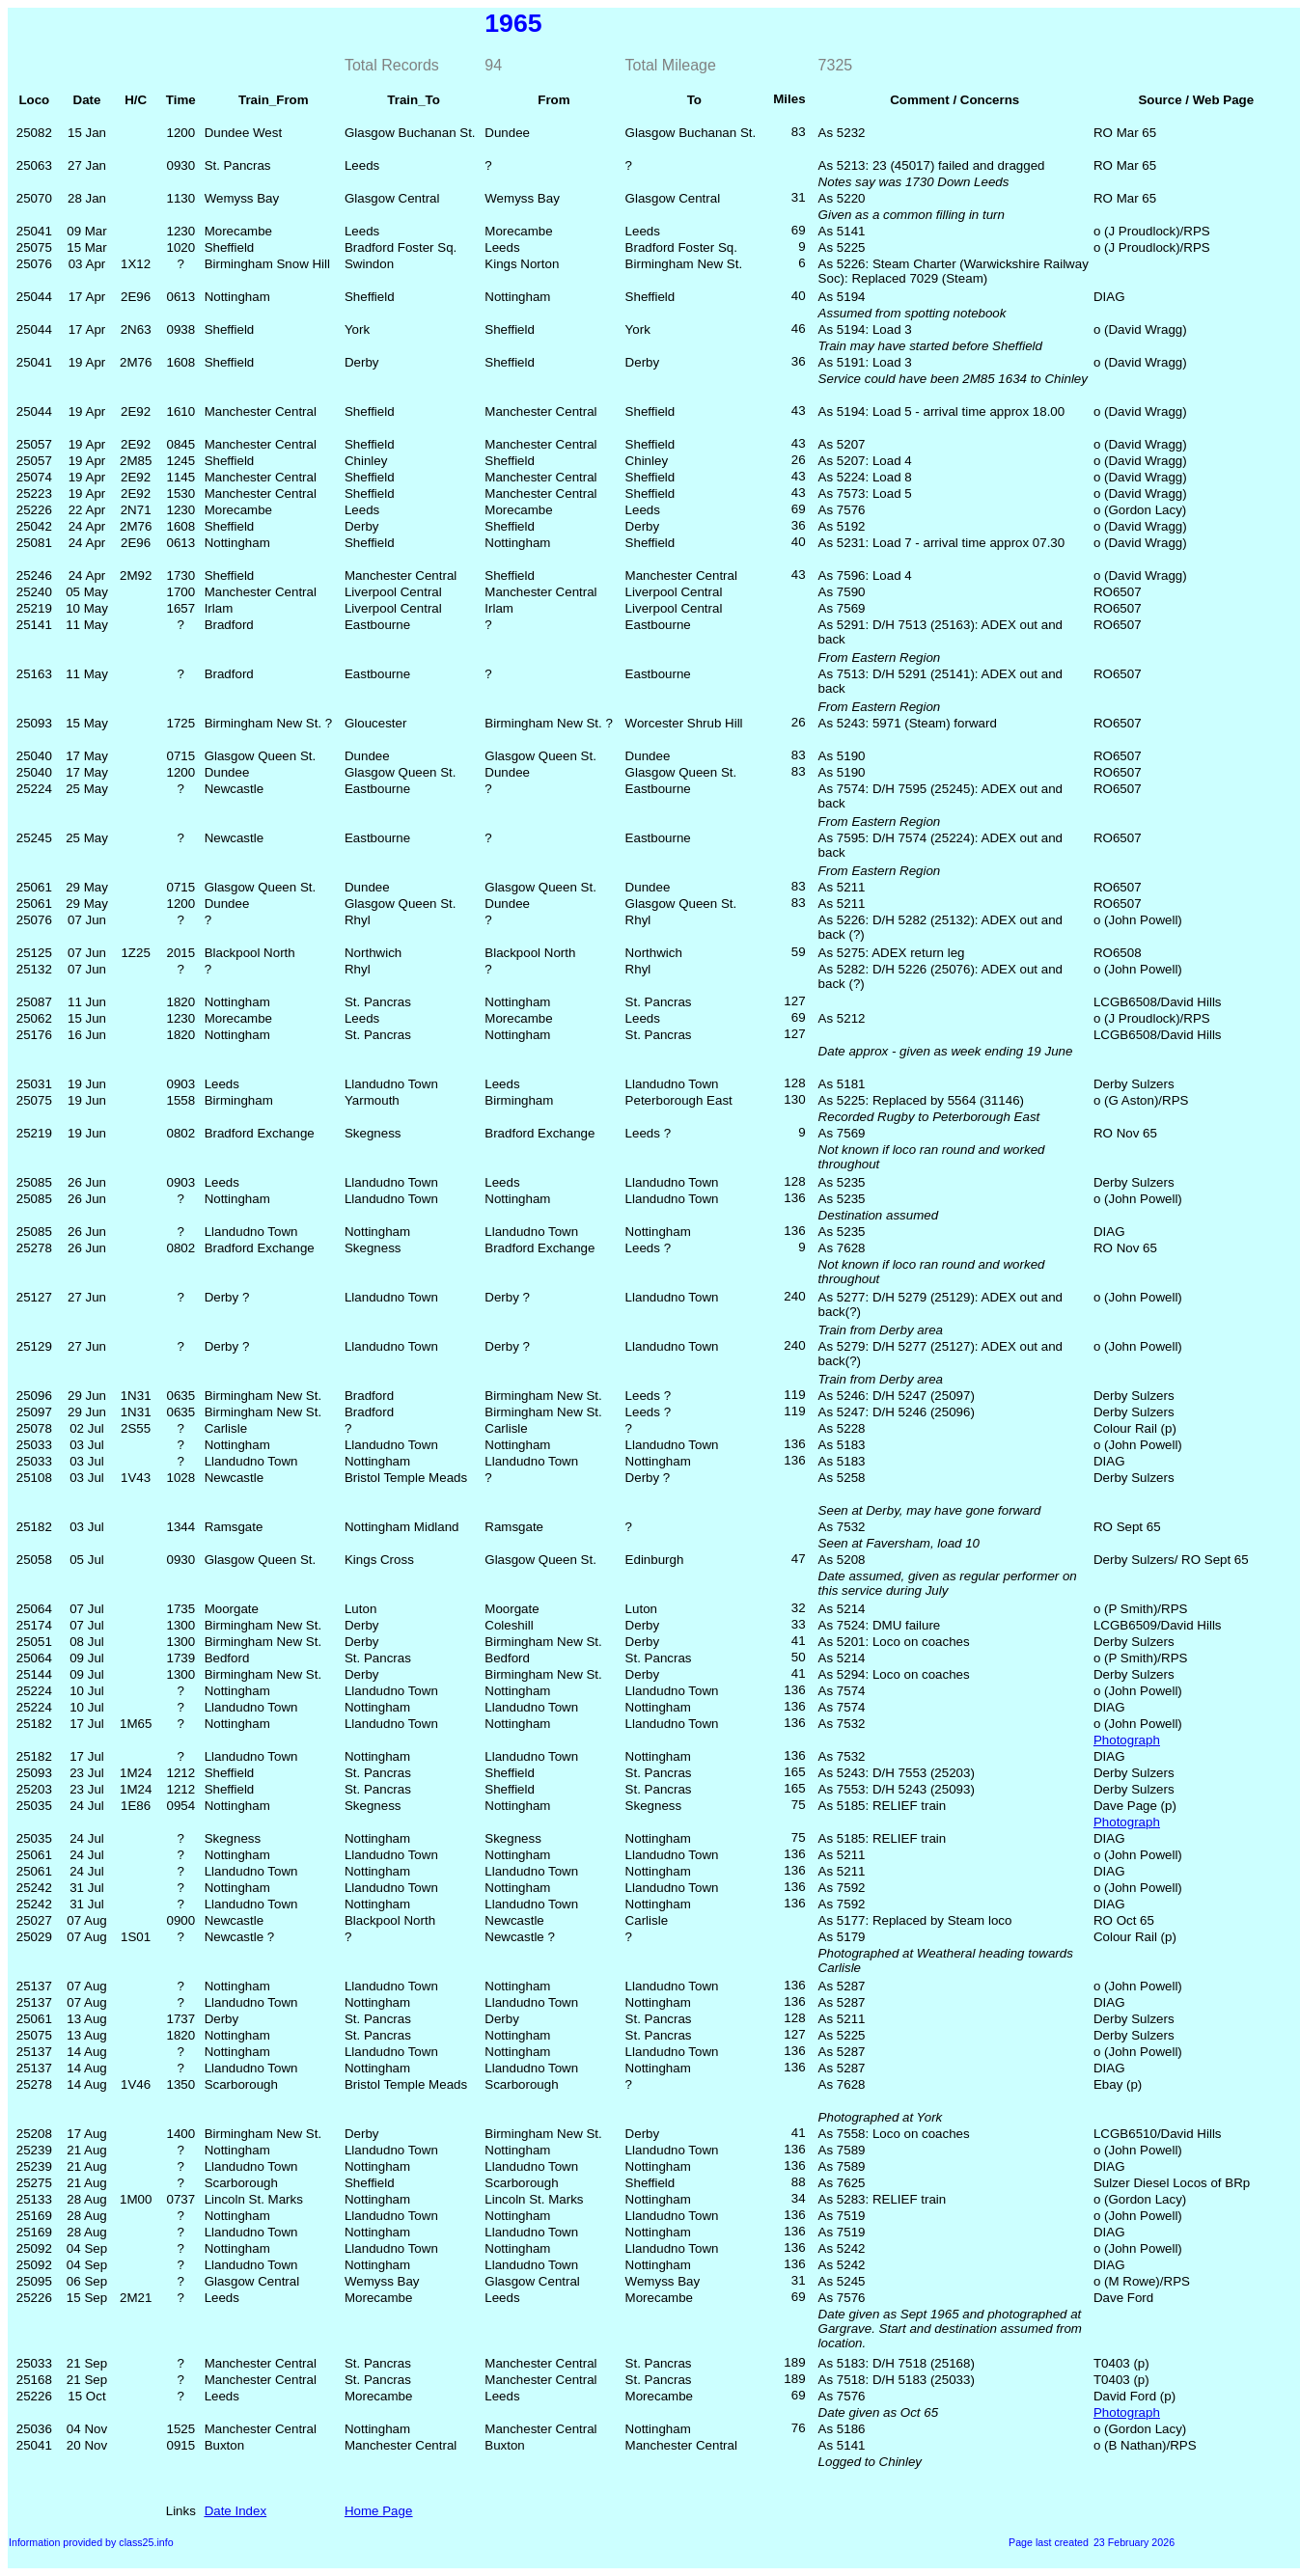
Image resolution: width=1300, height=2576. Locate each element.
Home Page (378, 2511)
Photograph (1126, 1740)
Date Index (235, 2511)
